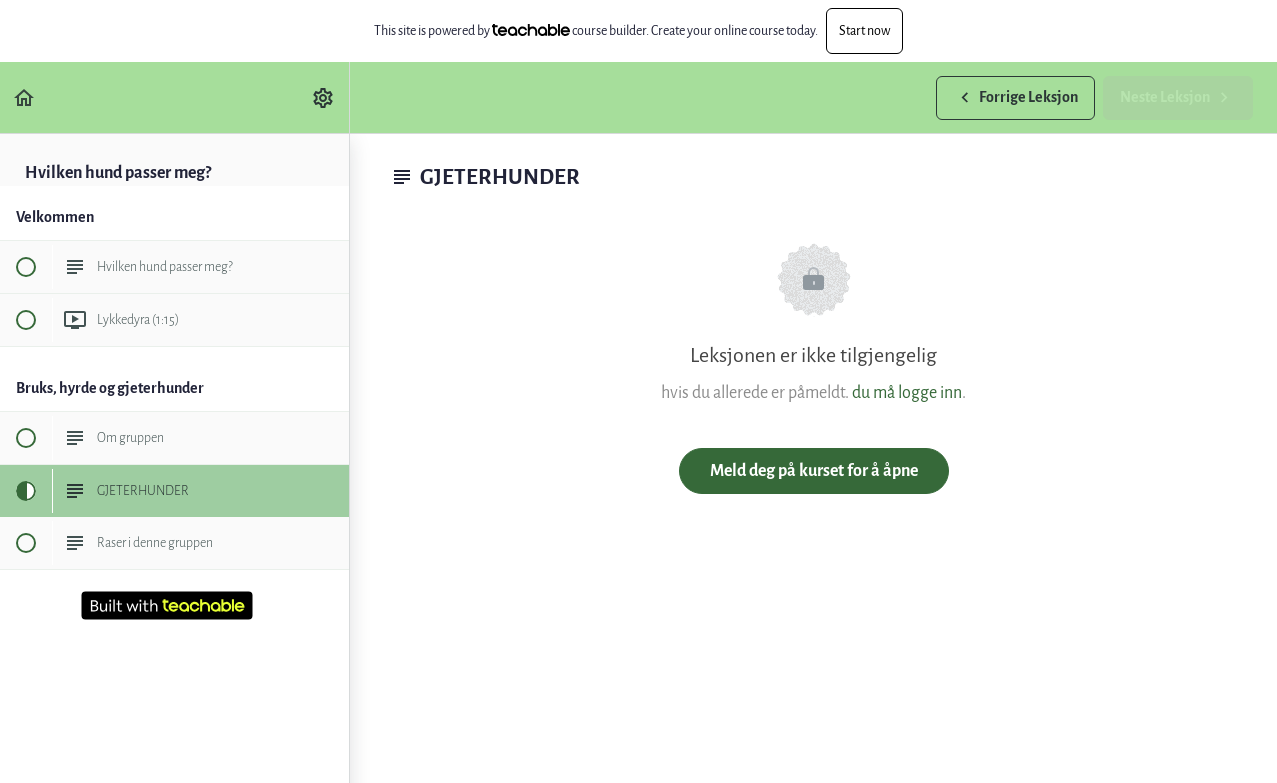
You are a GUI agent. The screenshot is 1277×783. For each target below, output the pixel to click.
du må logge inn (907, 392)
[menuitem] (324, 97)
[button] (25, 97)
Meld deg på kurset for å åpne (814, 470)
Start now (864, 30)
